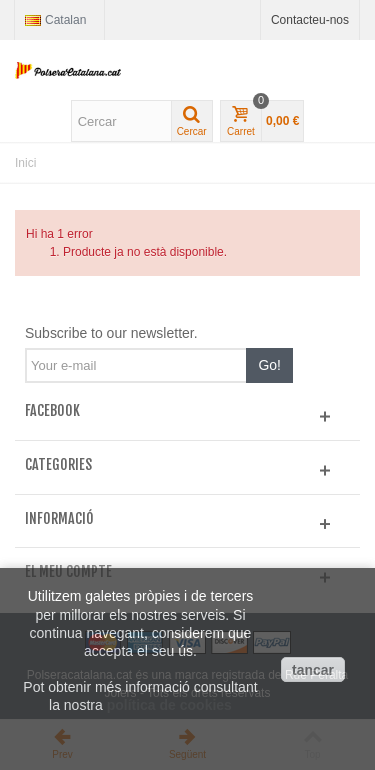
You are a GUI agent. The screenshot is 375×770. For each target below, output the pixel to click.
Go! (269, 365)
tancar (313, 670)
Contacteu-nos (310, 20)
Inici (25, 163)
